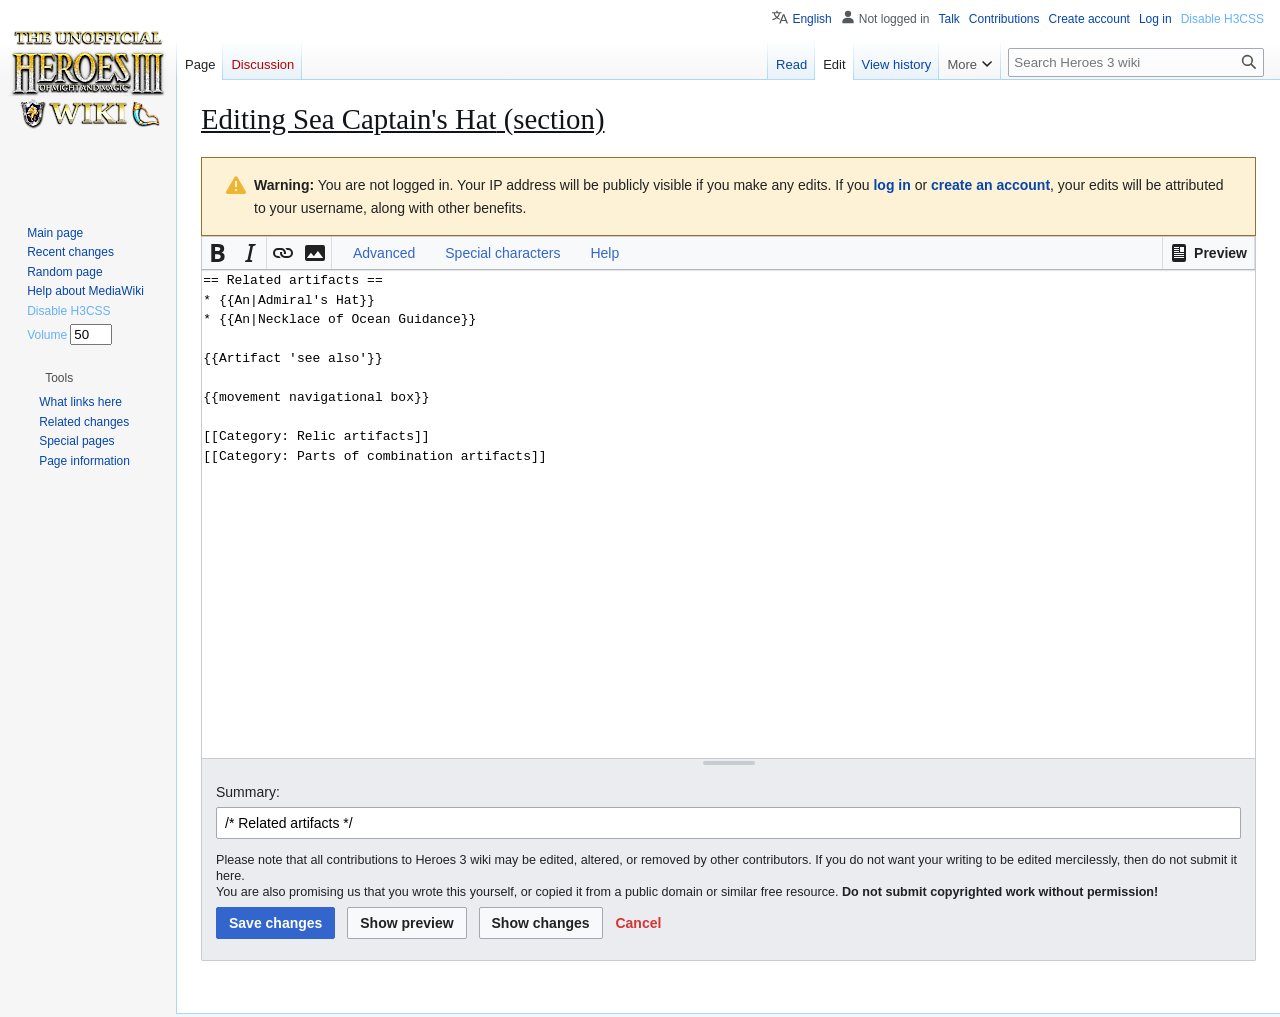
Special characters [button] (502, 253)
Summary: (248, 792)
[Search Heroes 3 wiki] (1136, 62)
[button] (1208, 253)
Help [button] (604, 253)
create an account (990, 185)
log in (891, 185)
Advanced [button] (384, 253)
